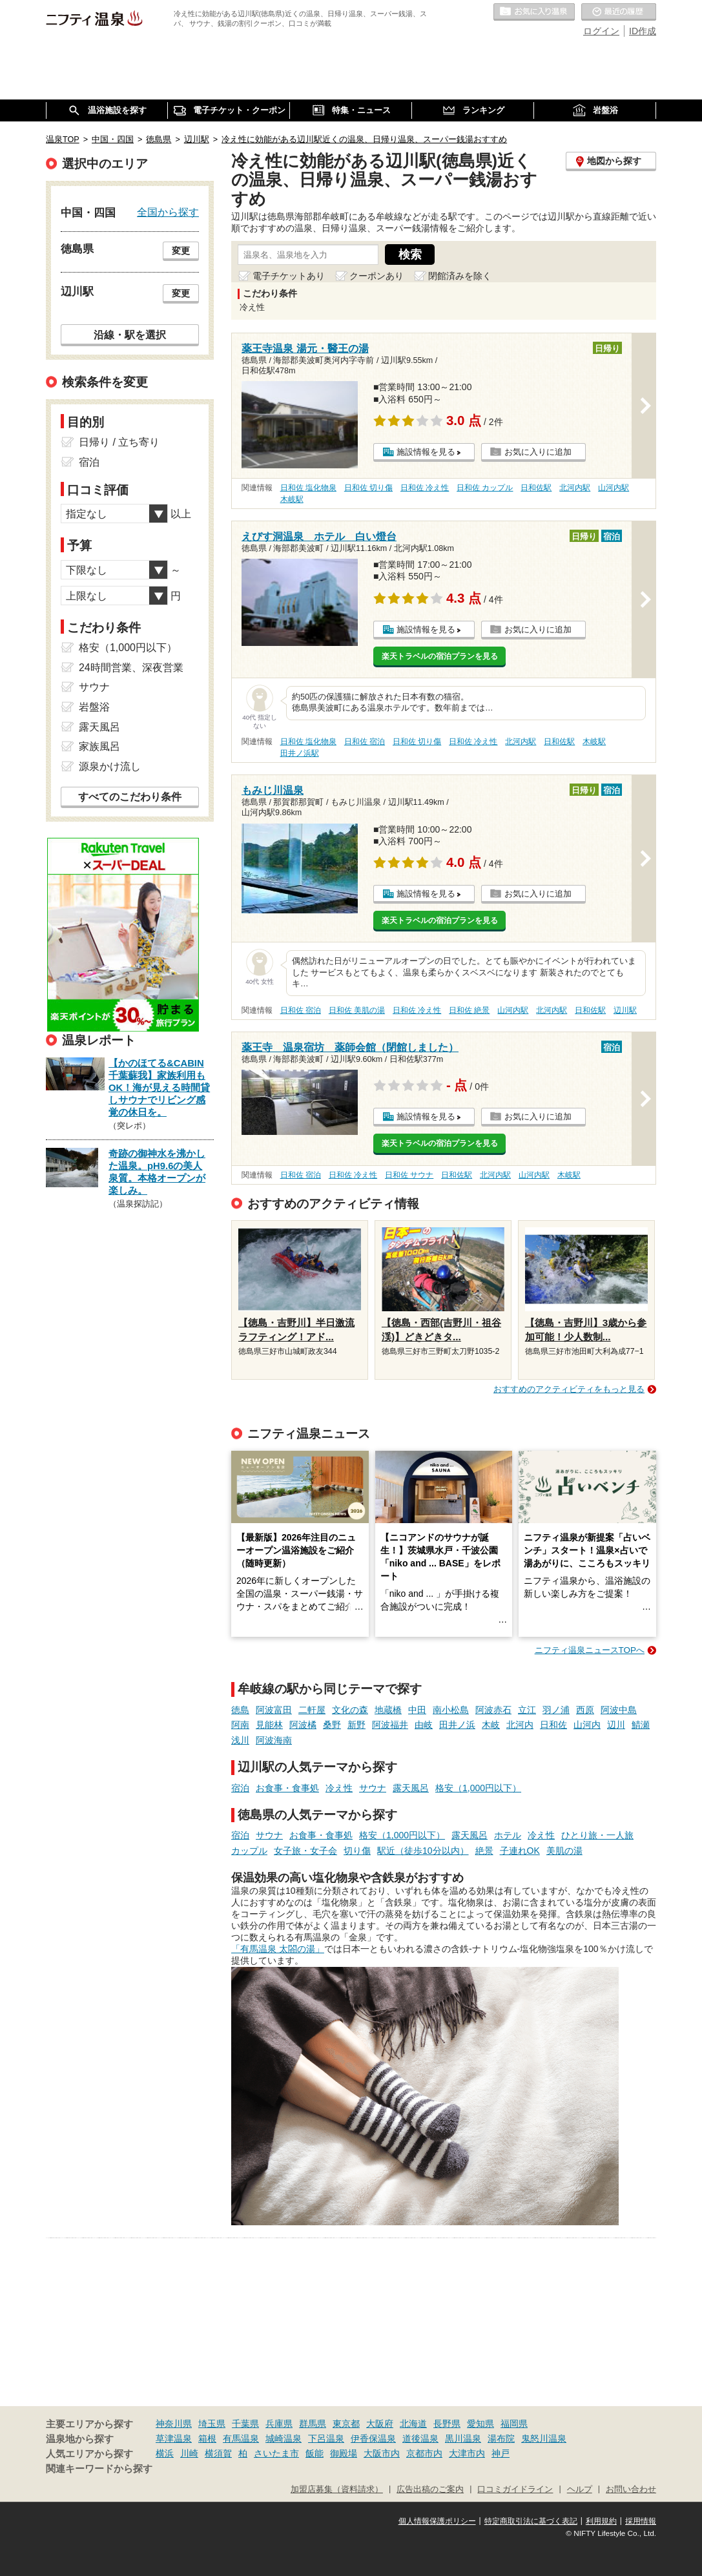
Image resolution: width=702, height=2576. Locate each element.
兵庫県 (279, 2423)
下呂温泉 (326, 2438)
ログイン (601, 31)
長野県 (446, 2423)
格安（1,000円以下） (478, 1788)
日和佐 (553, 1724)
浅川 (240, 1740)
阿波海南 (274, 1740)
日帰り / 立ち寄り (119, 442)
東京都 (346, 2423)
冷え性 (339, 1788)
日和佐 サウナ (409, 1174)
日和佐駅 (536, 487)
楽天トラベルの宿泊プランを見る (440, 656)
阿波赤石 (493, 1710)
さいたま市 (276, 2453)
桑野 (332, 1724)
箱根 (207, 2438)
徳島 (240, 1710)
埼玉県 (211, 2423)
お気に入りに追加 (538, 452)
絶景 (484, 1850)
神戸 (500, 2453)
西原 (585, 1710)
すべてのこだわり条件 (129, 796)
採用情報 (640, 2521)
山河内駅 (613, 487)
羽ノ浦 (556, 1710)
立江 (527, 1710)
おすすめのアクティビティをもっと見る (569, 1389)
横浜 (165, 2453)
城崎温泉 (283, 2438)
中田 (417, 1710)
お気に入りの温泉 (534, 12)
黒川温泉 (463, 2438)
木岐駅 (292, 499)
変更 (181, 250)
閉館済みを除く (459, 276)
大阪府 (379, 2423)
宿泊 (240, 1788)
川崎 (189, 2453)
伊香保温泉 (373, 2438)
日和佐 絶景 (469, 1010)
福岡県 (514, 2423)
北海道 (413, 2423)
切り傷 (357, 1850)
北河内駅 (574, 487)
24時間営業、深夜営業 (131, 667)
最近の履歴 (618, 12)
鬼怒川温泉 (543, 2438)
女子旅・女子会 (305, 1850)
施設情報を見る (426, 452)
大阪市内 (382, 2453)
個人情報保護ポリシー (437, 2521)
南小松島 (451, 1710)
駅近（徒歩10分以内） (423, 1850)
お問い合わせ (631, 2489)
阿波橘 (302, 1724)
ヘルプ (579, 2489)
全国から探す (168, 212)
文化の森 (350, 1710)
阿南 (240, 1724)
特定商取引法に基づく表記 (530, 2521)
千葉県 (245, 2423)
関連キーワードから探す (99, 2469)
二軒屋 (311, 1710)
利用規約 (601, 2521)
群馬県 (312, 2423)
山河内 (587, 1724)
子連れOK (520, 1850)
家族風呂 (99, 746)
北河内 (519, 1724)
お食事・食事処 (287, 1788)
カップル (249, 1850)
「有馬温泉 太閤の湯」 (277, 1949)
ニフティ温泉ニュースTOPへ (590, 1650)
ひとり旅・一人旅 (597, 1835)
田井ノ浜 (457, 1724)
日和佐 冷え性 (424, 487)
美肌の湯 (564, 1850)
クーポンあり (376, 276)
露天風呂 (411, 1788)
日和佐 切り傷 (368, 487)
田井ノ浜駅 (299, 753)
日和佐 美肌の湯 (357, 1010)
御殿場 (343, 2453)
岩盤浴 (94, 706)
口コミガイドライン (515, 2489)
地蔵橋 (388, 1710)
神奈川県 (174, 2423)
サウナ (372, 1788)
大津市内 (467, 2453)
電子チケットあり (289, 276)
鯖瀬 (641, 1724)
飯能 (314, 2453)
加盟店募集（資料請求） (337, 2489)
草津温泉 (174, 2438)
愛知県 (480, 2423)
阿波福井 (390, 1724)
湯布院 (501, 2438)
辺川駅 (625, 1010)
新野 (356, 1724)
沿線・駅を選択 (130, 334)
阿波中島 (619, 1710)
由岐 (424, 1724)
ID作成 (642, 31)
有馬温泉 (241, 2438)
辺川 (616, 1724)
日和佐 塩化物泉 (308, 487)
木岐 (491, 1724)
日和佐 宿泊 (364, 741)
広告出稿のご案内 (430, 2489)
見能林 (269, 1724)
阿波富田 (274, 1710)
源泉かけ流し (110, 766)
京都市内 (424, 2453)
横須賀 (218, 2453)
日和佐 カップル (485, 487)
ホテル (507, 1835)
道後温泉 (420, 2438)
